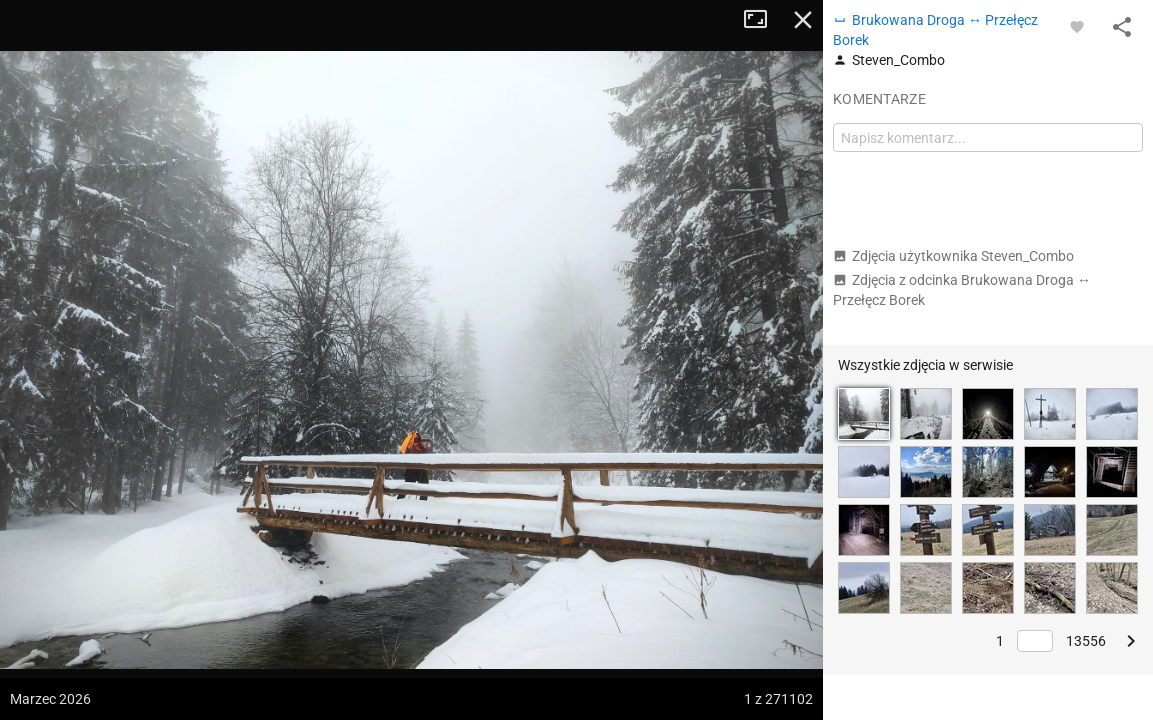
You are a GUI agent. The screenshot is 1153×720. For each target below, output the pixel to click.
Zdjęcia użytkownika (953, 256)
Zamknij (803, 20)
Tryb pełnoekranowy (763, 20)
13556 (1086, 641)
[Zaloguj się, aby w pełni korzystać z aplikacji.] (1077, 26)
